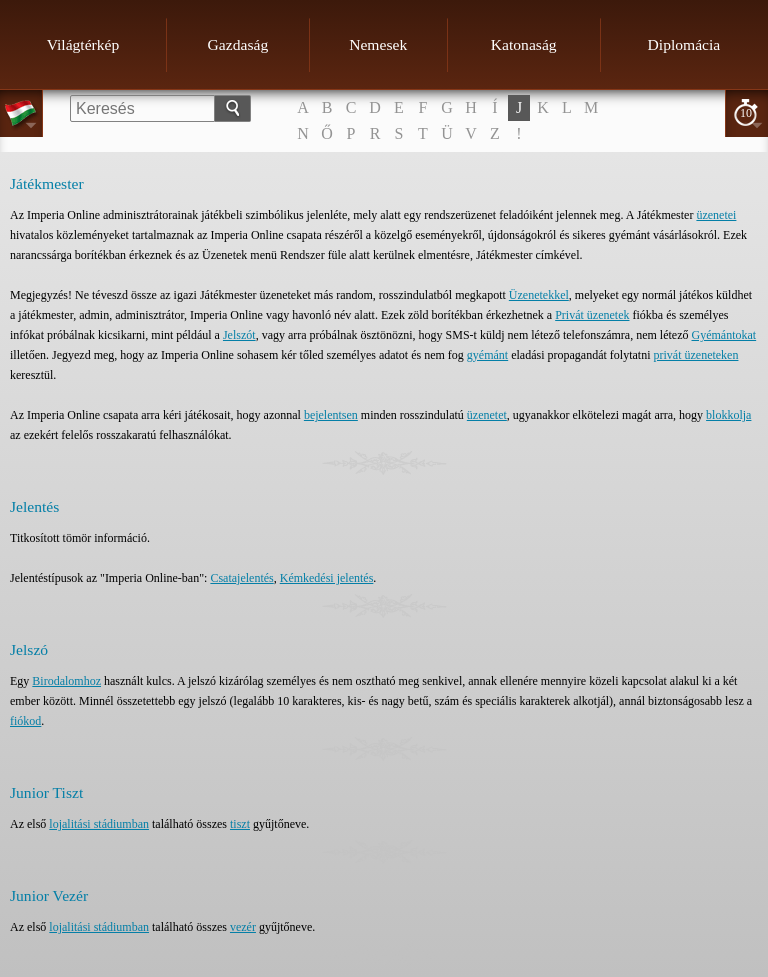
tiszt (240, 824)
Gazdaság (238, 44)
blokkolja (728, 415)
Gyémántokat (724, 335)
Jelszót (239, 335)
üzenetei (716, 215)
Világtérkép (83, 44)
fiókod (25, 721)
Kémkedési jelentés (327, 578)
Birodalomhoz (66, 681)
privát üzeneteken (695, 355)
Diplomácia (684, 44)
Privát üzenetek (592, 315)
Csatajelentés (241, 578)
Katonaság (524, 44)
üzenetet (487, 415)
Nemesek (378, 44)
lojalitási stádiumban (99, 824)
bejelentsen (331, 415)
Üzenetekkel (539, 295)
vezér (243, 927)
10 (746, 113)
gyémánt (487, 355)
